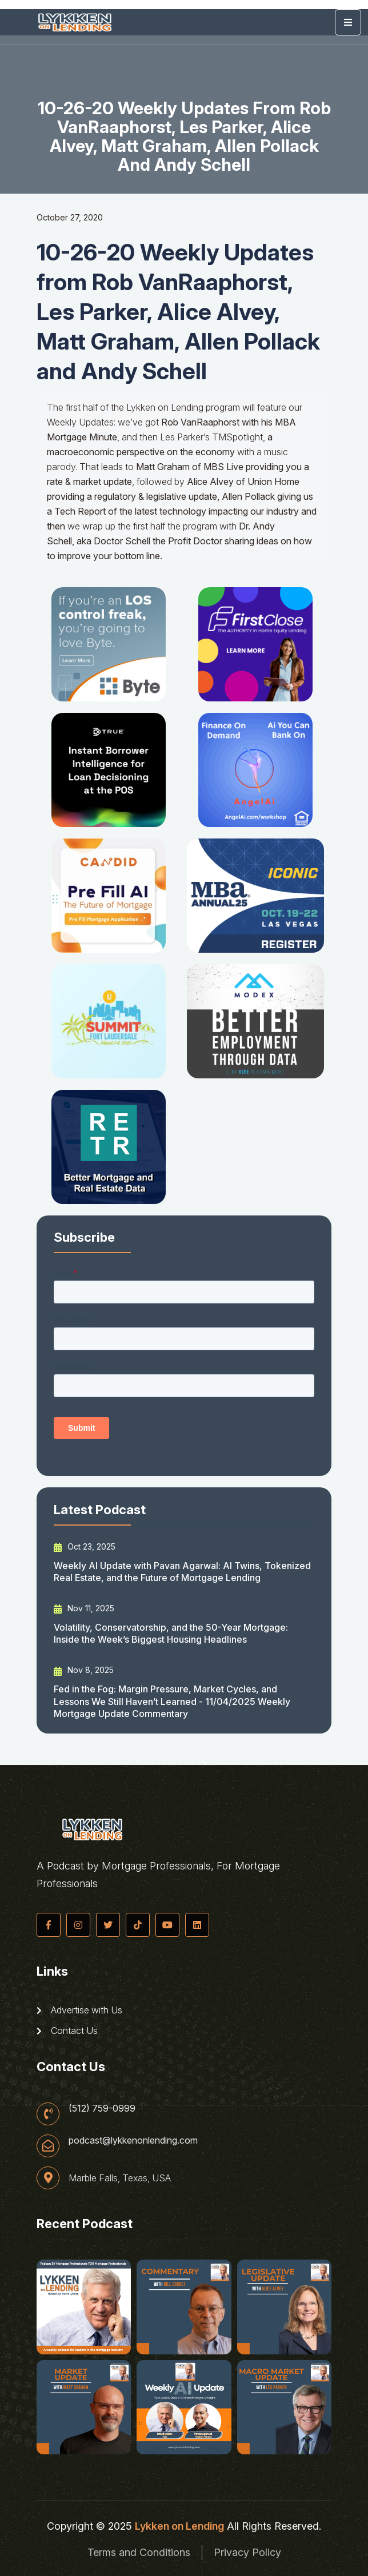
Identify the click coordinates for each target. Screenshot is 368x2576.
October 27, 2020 (70, 217)
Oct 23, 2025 (84, 1547)
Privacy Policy (247, 2552)
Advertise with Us (79, 2010)
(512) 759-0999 (102, 2108)
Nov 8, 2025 (84, 1670)
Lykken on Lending (179, 2526)
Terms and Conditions (138, 2552)
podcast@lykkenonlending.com (133, 2140)
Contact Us (67, 2030)
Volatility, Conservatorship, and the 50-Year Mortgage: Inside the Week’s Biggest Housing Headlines (171, 1633)
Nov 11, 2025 (84, 1608)
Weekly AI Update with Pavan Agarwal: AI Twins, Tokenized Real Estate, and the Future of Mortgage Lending (182, 1571)
